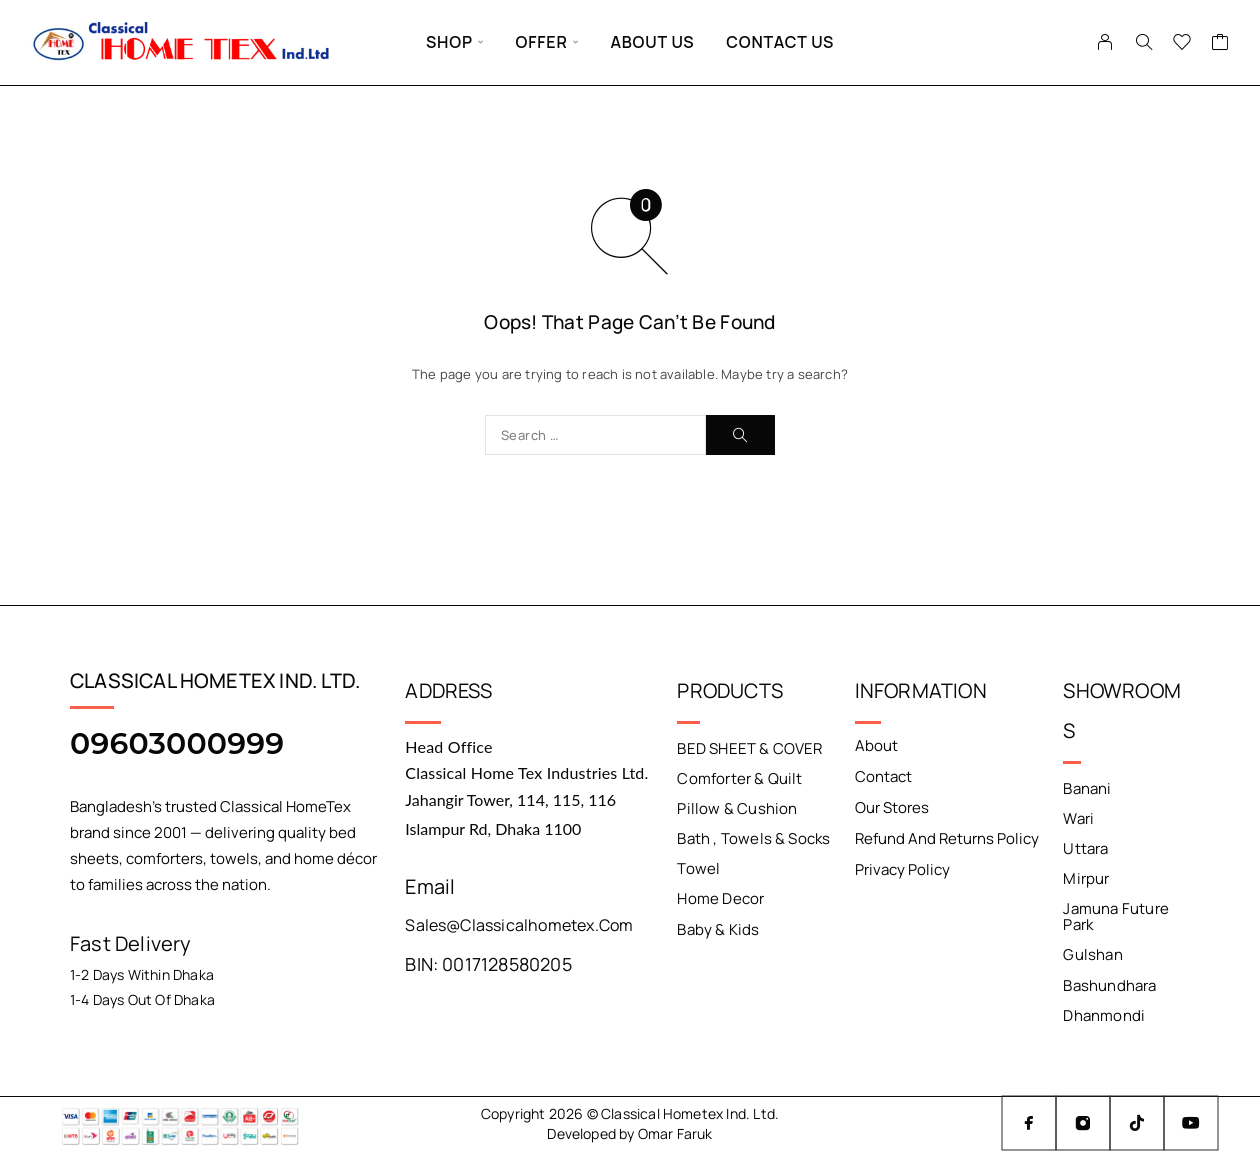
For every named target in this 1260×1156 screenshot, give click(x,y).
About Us (652, 42)
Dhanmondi (1104, 1014)
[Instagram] (1083, 1123)
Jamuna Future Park (1115, 916)
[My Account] (1105, 42)
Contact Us (780, 42)
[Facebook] (1029, 1123)
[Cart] (1220, 44)
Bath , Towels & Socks (753, 838)
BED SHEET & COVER (749, 748)
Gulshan (1092, 954)
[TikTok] (1137, 1123)
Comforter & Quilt (739, 778)
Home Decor (720, 898)
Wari (1078, 818)
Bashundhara (1109, 984)
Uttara (1085, 848)
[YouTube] (1191, 1123)
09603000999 (177, 743)
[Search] (1144, 42)
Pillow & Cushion (737, 808)
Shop (449, 42)
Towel (698, 868)
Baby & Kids (718, 928)
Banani (1087, 788)
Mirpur (1086, 878)
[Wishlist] (1182, 44)
